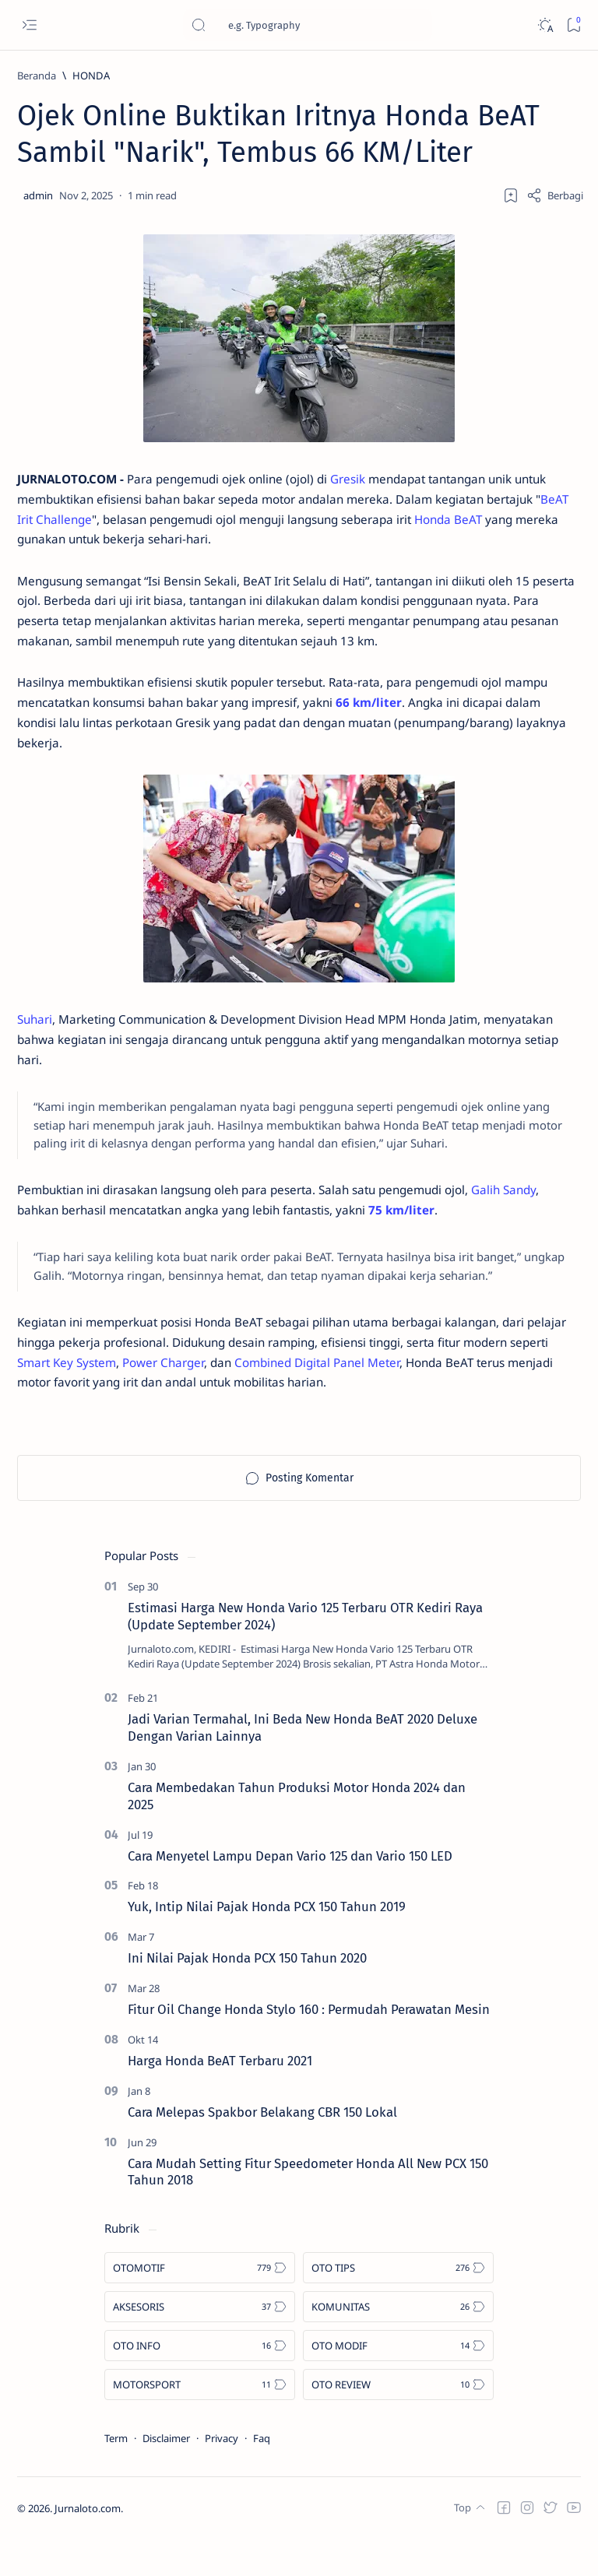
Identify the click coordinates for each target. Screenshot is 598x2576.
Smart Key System (165, 1398)
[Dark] (544, 25)
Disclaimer (166, 2476)
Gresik (369, 481)
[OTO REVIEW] (398, 2421)
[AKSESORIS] (199, 2344)
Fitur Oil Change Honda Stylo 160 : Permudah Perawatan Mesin (309, 2046)
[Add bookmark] (511, 195)
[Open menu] (29, 25)
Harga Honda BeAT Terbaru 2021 (220, 2098)
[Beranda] (36, 76)
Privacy (221, 2476)
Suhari (36, 1038)
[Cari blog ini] (307, 25)
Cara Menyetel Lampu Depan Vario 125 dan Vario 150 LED (290, 1892)
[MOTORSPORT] (199, 2421)
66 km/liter (441, 716)
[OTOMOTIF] (199, 2305)
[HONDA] (91, 76)
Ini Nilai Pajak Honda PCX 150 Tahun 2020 (247, 1995)
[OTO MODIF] (398, 2383)
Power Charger (267, 1398)
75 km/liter (426, 1238)
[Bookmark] (573, 25)
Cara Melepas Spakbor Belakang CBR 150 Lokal (262, 2149)
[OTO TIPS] (398, 2305)
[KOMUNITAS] (398, 2344)
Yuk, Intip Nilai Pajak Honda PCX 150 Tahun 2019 (267, 1944)
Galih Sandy (536, 1217)
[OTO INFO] (199, 2383)
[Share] (554, 195)
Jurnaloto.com (88, 2546)
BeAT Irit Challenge (131, 523)
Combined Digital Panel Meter (430, 1398)
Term (116, 2476)
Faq (261, 2476)
